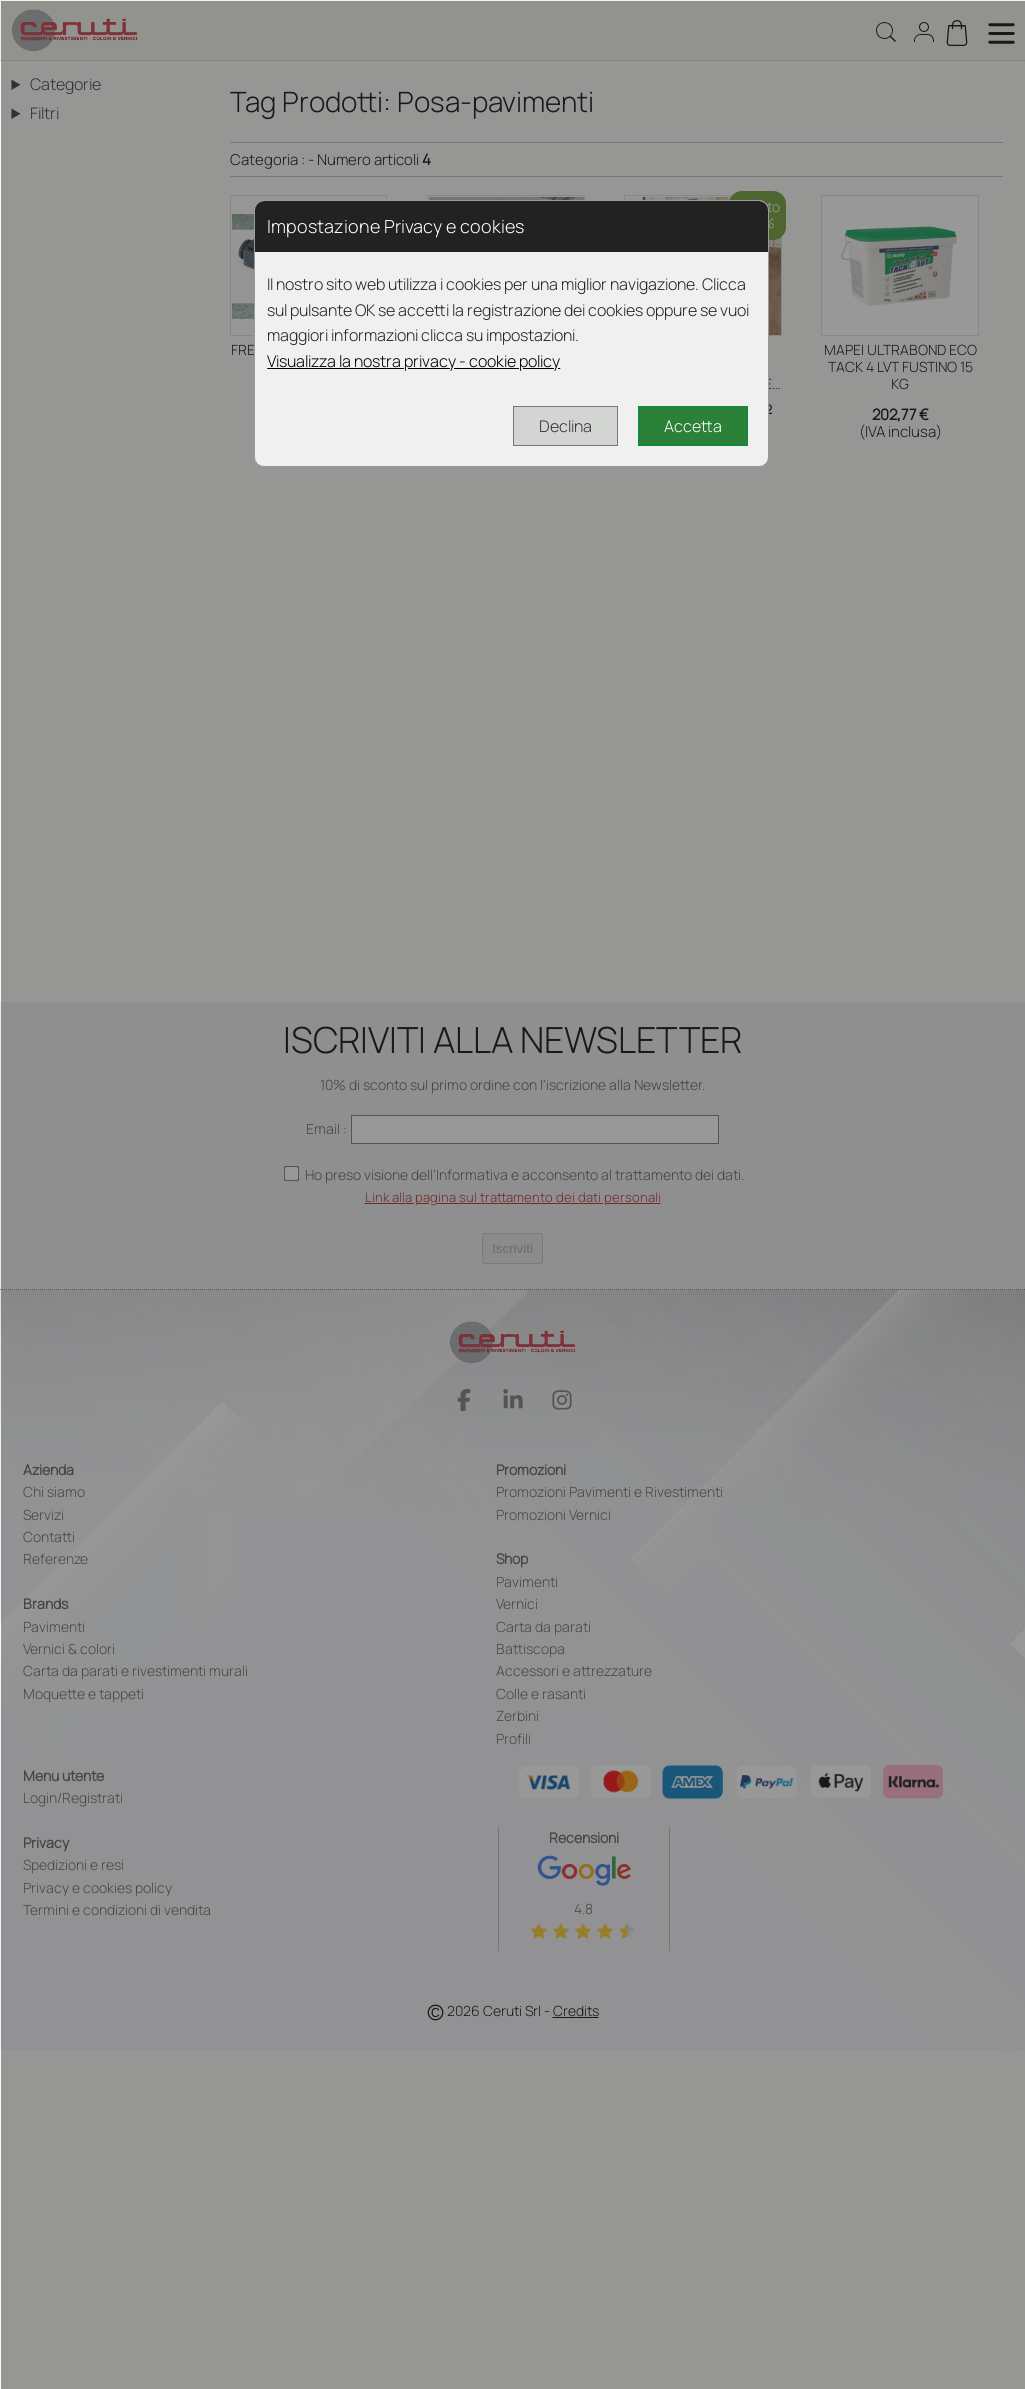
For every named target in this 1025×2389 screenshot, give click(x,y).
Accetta (693, 426)
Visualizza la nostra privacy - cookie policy (413, 361)
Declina (565, 426)
